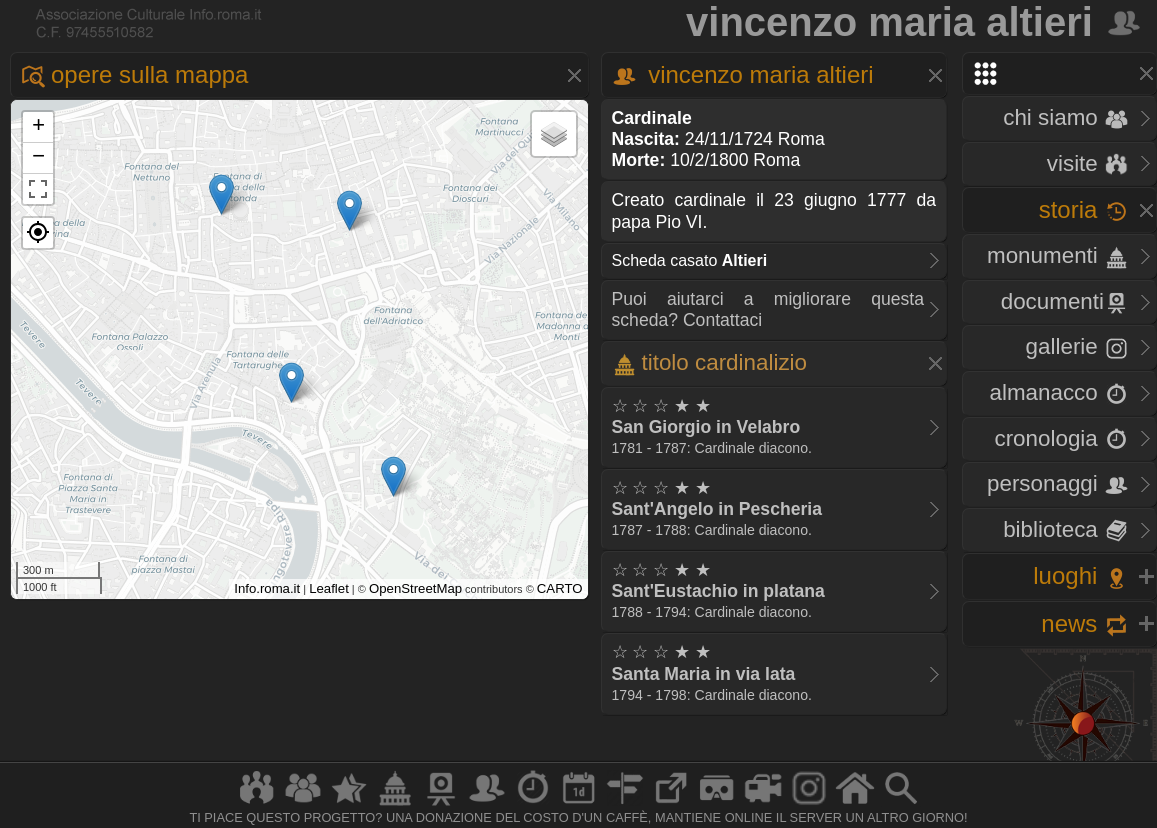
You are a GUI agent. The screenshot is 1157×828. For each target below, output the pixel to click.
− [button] (38, 158)
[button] (38, 233)
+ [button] (38, 127)
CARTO (560, 588)
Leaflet (329, 588)
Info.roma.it (267, 588)
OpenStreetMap (415, 588)
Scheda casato (690, 260)
